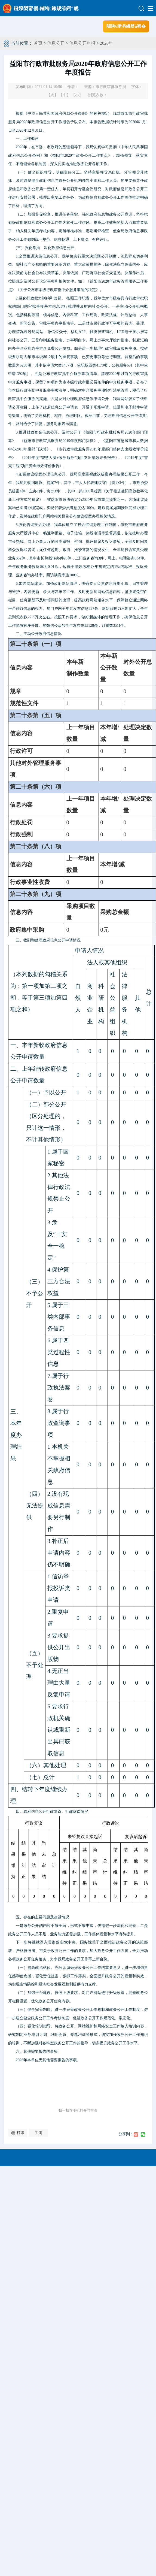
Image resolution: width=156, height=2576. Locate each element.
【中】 (65, 95)
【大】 (52, 95)
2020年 (106, 43)
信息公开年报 (82, 43)
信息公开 (56, 43)
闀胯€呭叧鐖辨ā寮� (126, 26)
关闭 (38, 2133)
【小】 (77, 95)
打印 (20, 2133)
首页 (38, 43)
